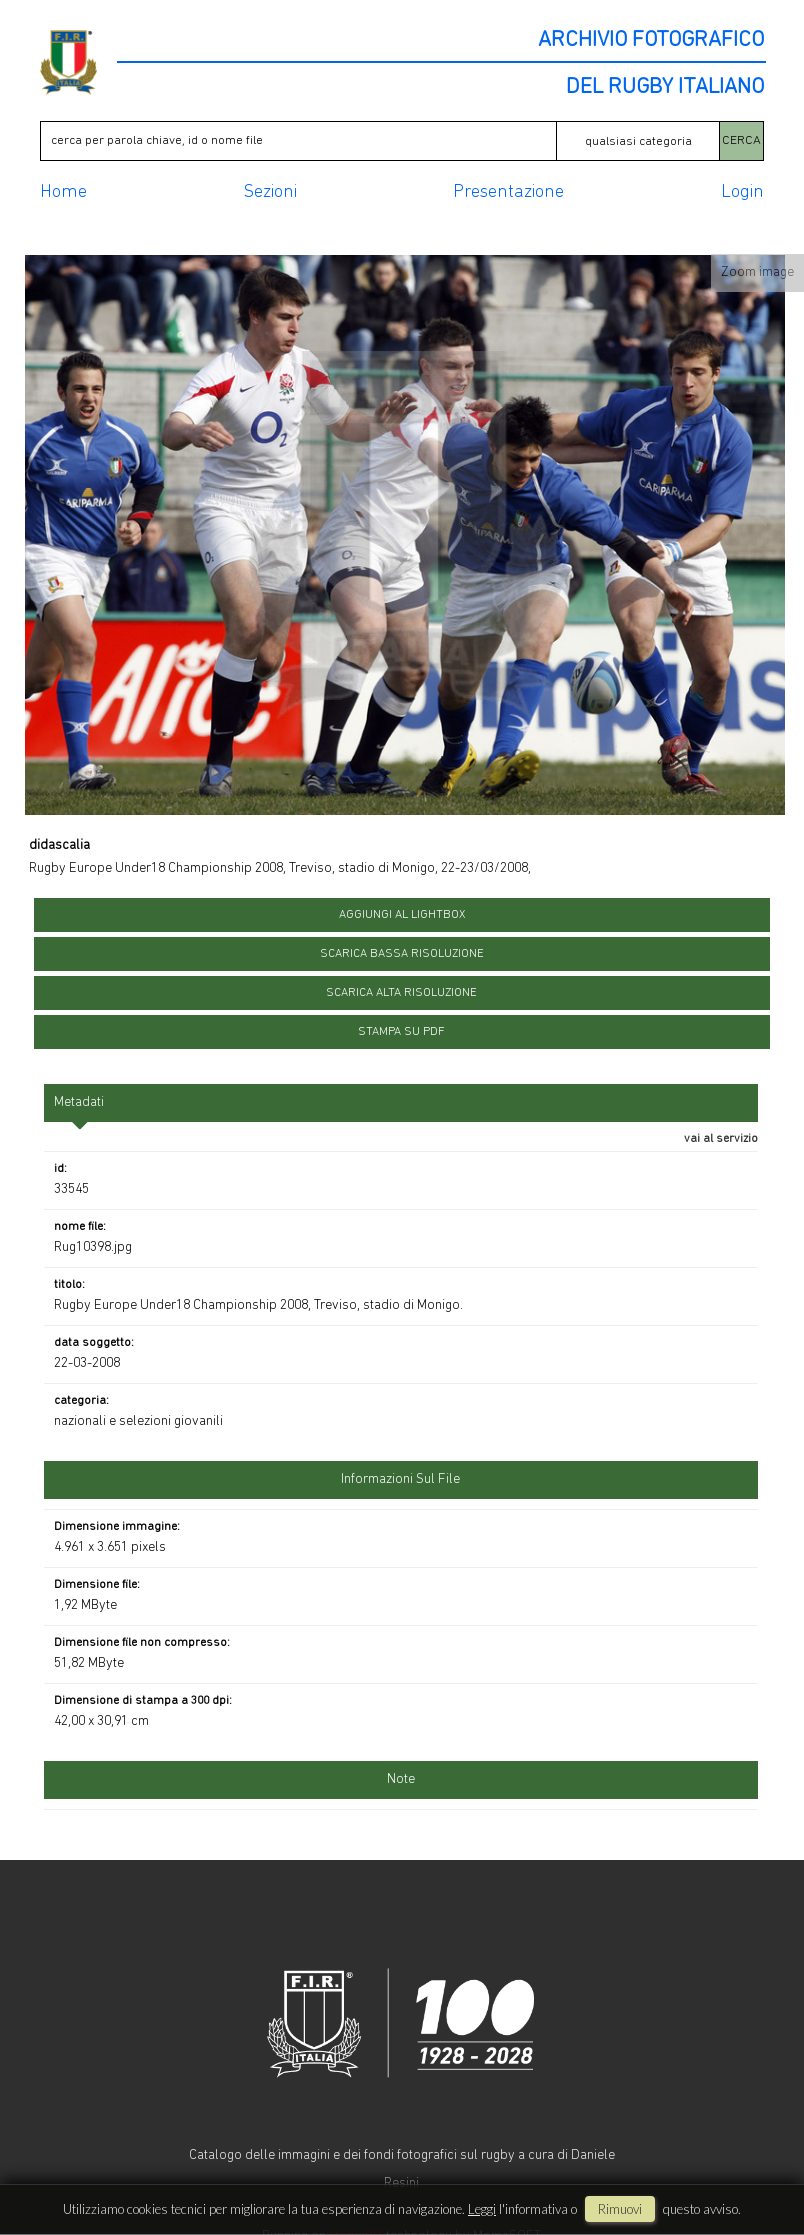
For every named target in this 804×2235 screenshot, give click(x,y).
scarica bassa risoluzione (402, 954)
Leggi (482, 2209)
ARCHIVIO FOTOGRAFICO (651, 41)
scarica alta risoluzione (401, 993)
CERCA (741, 140)
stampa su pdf (401, 1032)
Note (401, 1779)
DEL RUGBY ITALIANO (665, 88)
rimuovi (620, 2209)
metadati (79, 1102)
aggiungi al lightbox (402, 915)
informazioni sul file (400, 1479)
